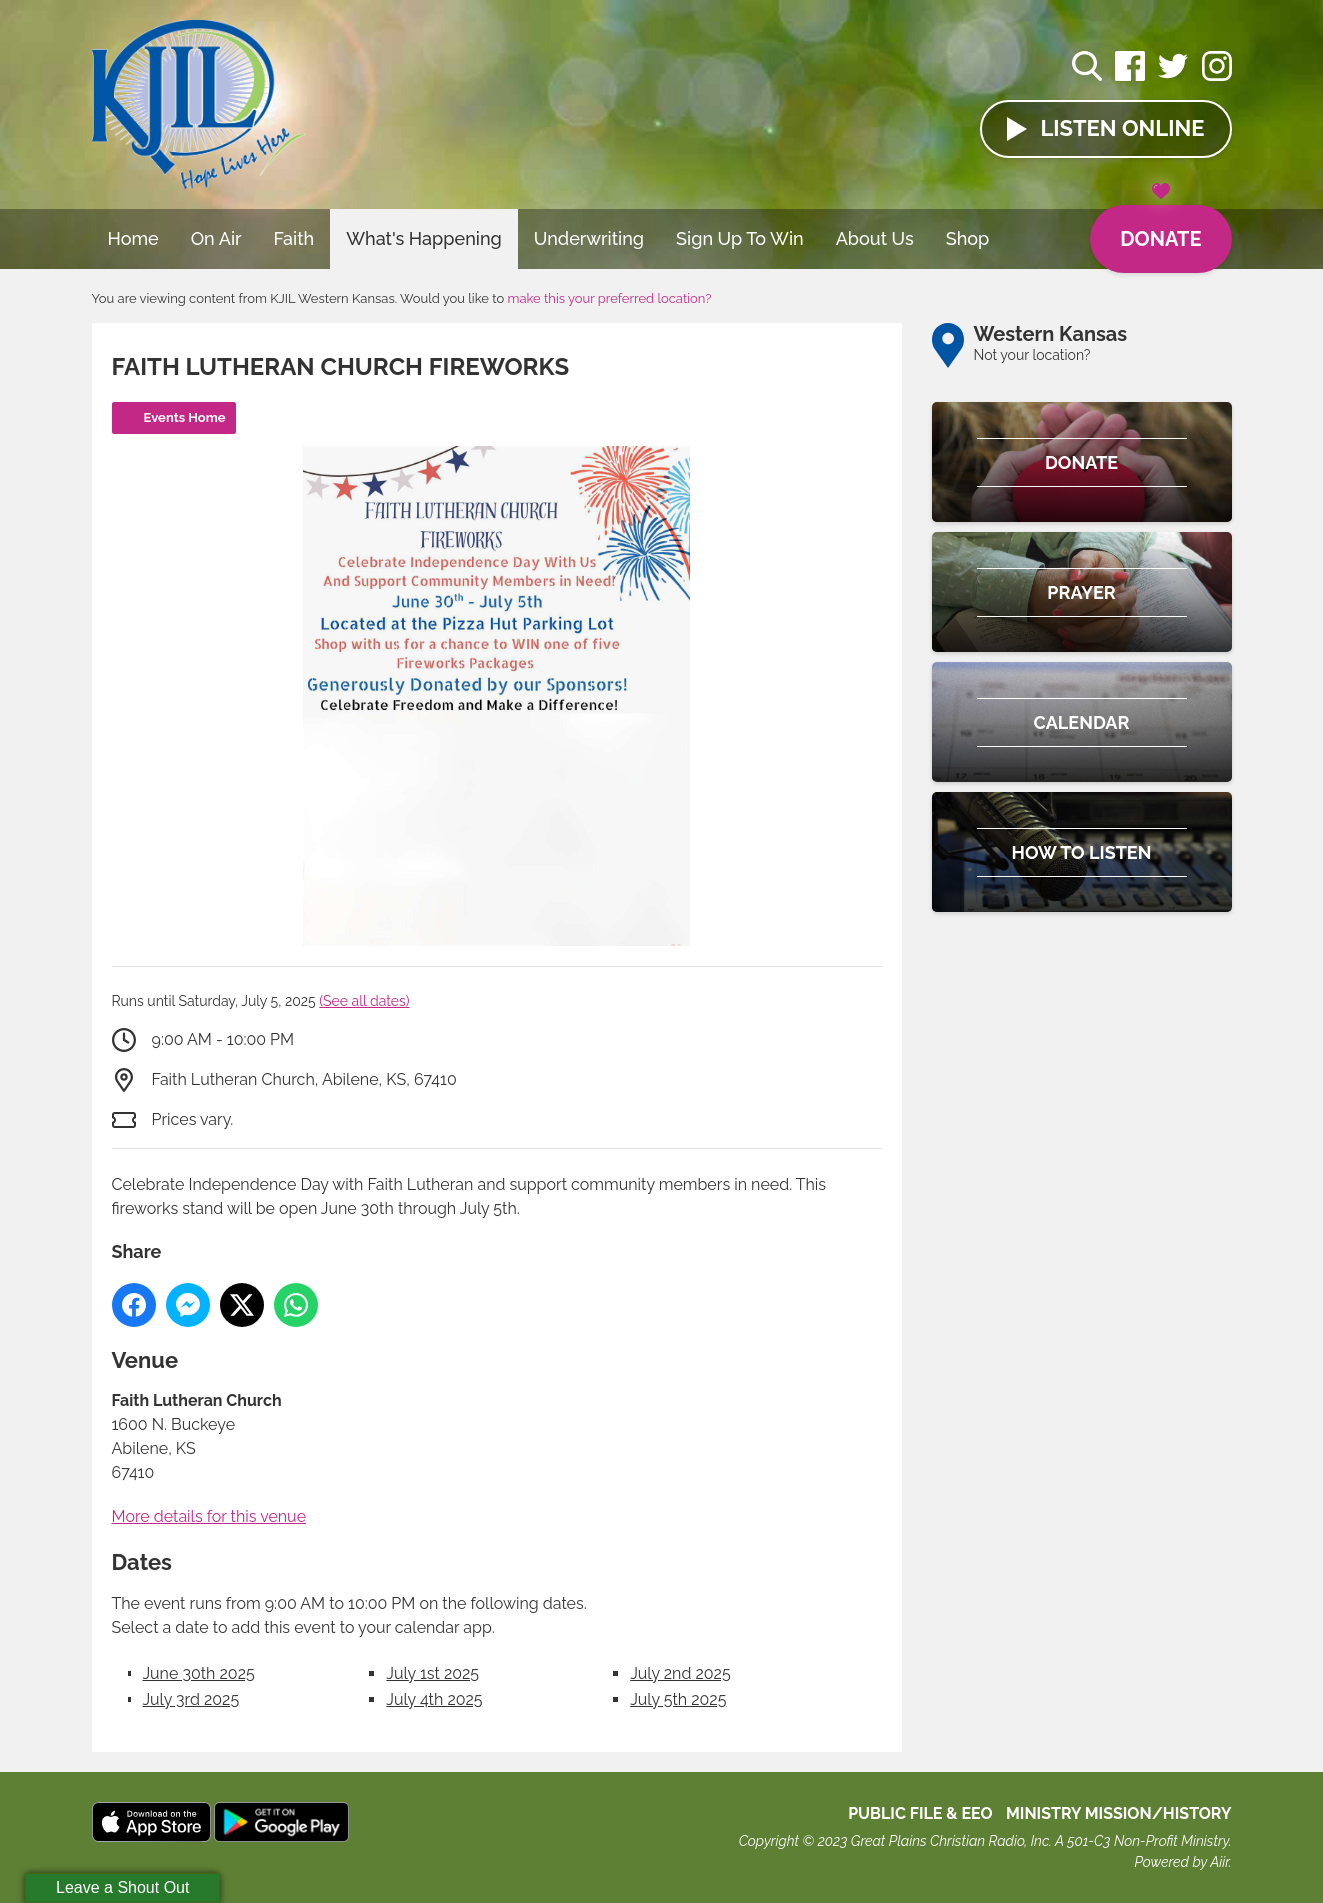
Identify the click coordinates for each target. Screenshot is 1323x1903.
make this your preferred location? (609, 298)
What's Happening (424, 238)
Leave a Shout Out (122, 1887)
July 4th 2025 (434, 1699)
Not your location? (1032, 355)
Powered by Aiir (1181, 1862)
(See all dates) (364, 1001)
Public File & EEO (920, 1813)
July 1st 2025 (432, 1673)
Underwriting (589, 238)
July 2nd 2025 (680, 1673)
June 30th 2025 (199, 1673)
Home (133, 238)
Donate (1160, 228)
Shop (968, 238)
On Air (216, 238)
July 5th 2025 (678, 1699)
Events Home (185, 417)
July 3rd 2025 (191, 1699)
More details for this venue (209, 1516)
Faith (294, 238)
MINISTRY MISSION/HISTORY (1119, 1813)
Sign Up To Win (740, 238)
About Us (875, 238)
